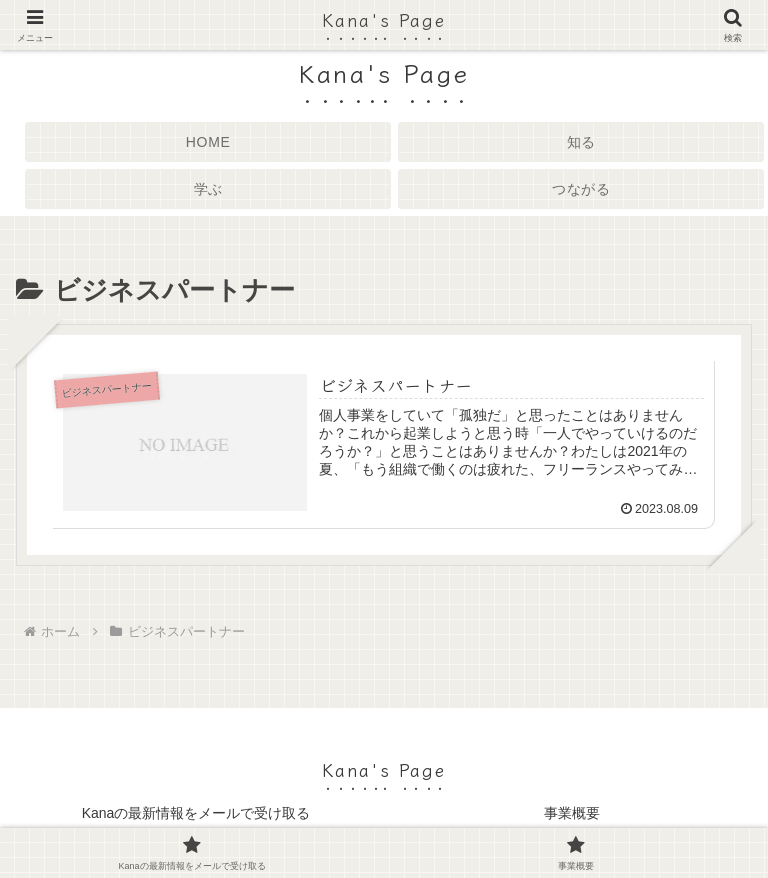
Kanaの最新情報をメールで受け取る (196, 813)
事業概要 (572, 813)
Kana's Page (384, 19)
